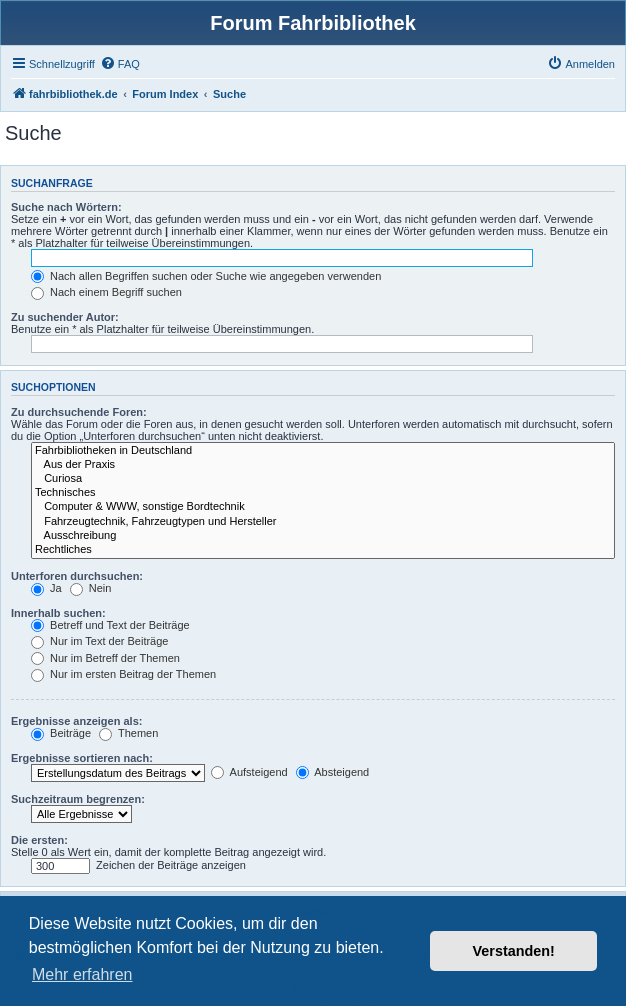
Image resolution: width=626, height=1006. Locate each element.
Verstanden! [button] (514, 951)
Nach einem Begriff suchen (106, 292)
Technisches (323, 493)
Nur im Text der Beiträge (99, 641)
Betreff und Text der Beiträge (110, 625)
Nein (91, 588)
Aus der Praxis (323, 465)
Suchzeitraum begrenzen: (78, 799)
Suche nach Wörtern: (66, 207)
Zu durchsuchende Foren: (79, 412)
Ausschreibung (323, 536)
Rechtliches (323, 550)
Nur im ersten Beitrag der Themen (123, 674)
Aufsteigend (249, 772)
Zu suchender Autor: (65, 317)
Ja (46, 588)
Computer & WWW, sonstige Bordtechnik (323, 507)
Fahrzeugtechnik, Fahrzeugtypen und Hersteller (323, 522)
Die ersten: (39, 840)
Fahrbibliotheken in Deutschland (323, 451)
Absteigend (333, 772)
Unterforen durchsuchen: (77, 576)
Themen (128, 733)
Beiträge (61, 733)
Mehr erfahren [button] (82, 974)
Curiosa (323, 479)
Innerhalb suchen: (58, 613)
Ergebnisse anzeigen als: (76, 721)
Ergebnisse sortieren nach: (82, 758)
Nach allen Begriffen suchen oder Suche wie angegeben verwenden (206, 276)
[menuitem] (120, 64)
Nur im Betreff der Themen (105, 658)
